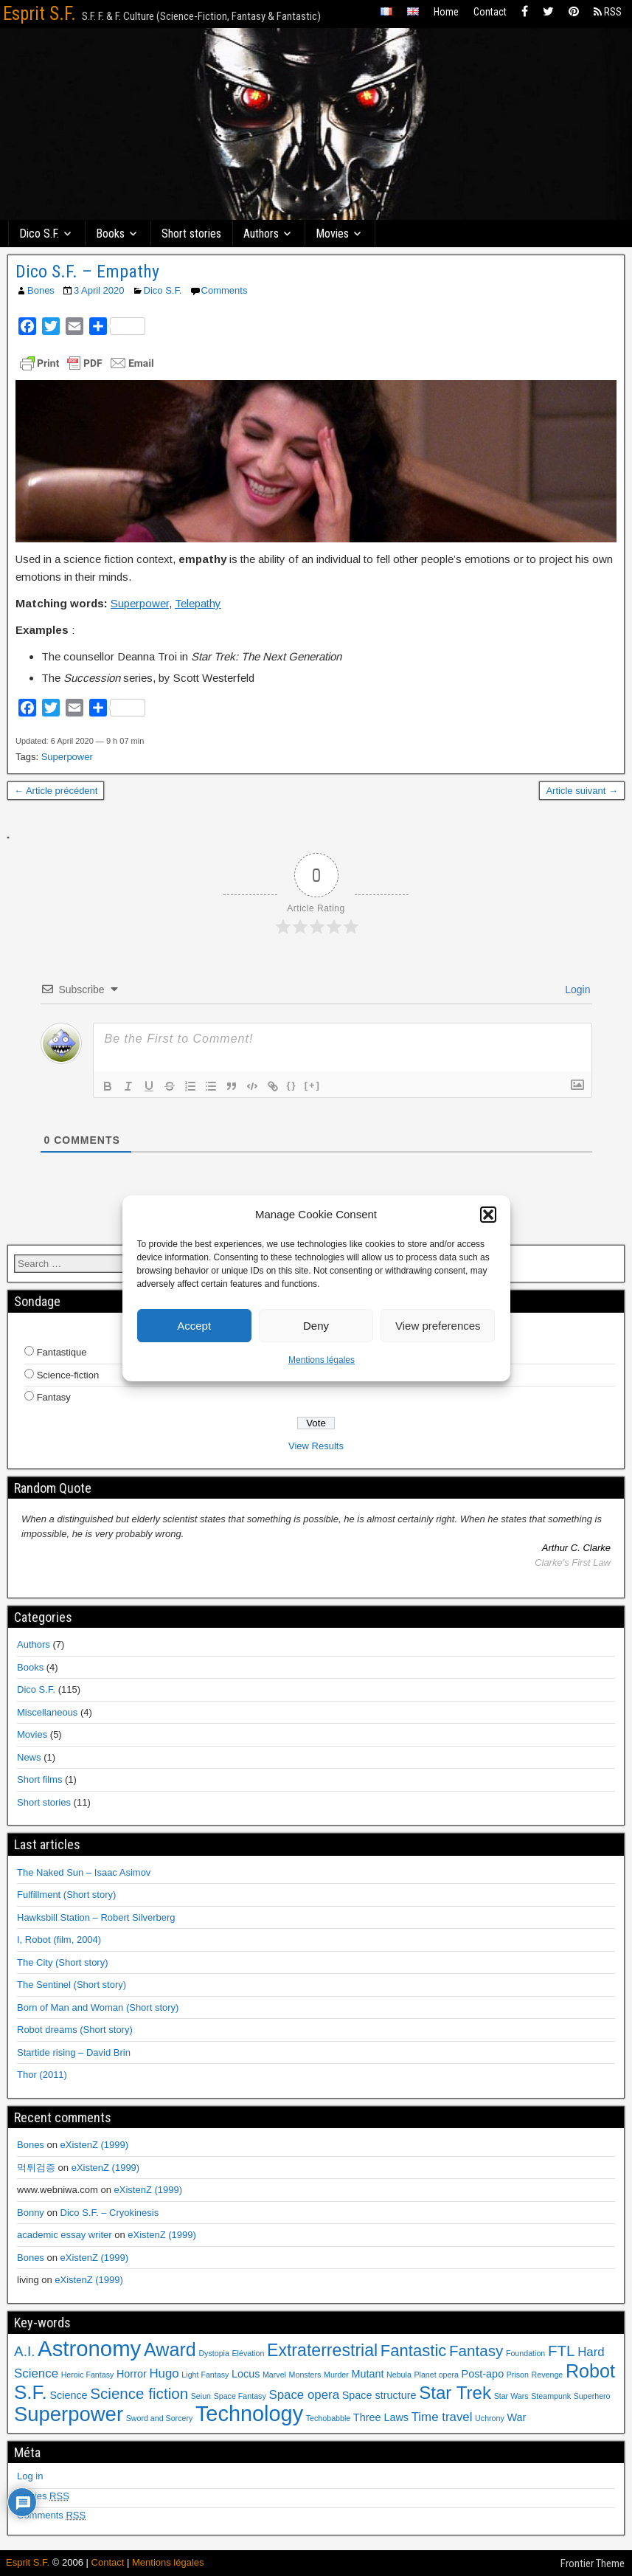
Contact (490, 12)
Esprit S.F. (39, 13)
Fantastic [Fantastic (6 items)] (414, 2350)
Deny (316, 1325)
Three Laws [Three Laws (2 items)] (381, 2417)
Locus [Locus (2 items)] (246, 2374)
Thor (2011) (42, 2074)
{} (292, 1085)
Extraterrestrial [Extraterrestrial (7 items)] (322, 2350)
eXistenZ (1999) (94, 2144)
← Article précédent (55, 790)
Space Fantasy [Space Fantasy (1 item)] (240, 2396)
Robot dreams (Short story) (75, 2029)
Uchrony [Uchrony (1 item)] (489, 2418)
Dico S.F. (39, 234)
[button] (488, 1214)
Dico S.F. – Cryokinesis (109, 2212)
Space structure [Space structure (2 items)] (379, 2395)
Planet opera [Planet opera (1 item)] (436, 2374)
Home (446, 12)
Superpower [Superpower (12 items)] (68, 2414)
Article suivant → (582, 790)
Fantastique (62, 1352)
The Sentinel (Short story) (71, 1984)
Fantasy (54, 1397)
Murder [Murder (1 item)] (336, 2374)
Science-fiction (68, 1375)
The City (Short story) (62, 1962)
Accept (194, 1325)
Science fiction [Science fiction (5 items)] (139, 2393)
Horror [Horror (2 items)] (132, 2374)
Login (576, 989)
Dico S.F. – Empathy (87, 271)
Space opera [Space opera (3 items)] (303, 2395)
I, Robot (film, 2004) (59, 1939)
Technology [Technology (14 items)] (249, 2413)
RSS (608, 12)
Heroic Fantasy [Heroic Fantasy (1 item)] (87, 2374)
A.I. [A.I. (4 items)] (24, 2351)
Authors (261, 234)
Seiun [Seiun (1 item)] (201, 2396)
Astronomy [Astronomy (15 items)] (89, 2348)
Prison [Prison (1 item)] (518, 2374)
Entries (43, 2495)
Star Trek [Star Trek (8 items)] (455, 2393)
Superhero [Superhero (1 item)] (592, 2396)
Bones (41, 290)
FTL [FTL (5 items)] (561, 2350)
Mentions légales (321, 1360)
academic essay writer (64, 2234)
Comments (224, 290)
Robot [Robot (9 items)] (590, 2371)
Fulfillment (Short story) (66, 1894)
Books (110, 234)
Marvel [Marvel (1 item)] (274, 2374)
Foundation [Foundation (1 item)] (525, 2353)
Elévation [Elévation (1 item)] (248, 2353)
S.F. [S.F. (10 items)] (30, 2392)
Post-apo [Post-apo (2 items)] (483, 2374)
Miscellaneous (47, 1712)
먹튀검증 (36, 2167)
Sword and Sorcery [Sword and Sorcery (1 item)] (159, 2418)
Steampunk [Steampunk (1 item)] (551, 2396)
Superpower (140, 603)
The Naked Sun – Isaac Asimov (83, 1872)
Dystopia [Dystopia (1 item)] (213, 2353)
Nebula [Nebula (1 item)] (399, 2374)
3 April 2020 (99, 290)
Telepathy (198, 603)
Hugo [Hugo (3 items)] (163, 2373)
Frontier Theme (592, 2563)
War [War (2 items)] (516, 2417)
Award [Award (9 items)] (170, 2349)
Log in (30, 2476)
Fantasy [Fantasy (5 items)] (476, 2350)
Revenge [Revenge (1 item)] (547, 2374)
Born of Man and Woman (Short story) (97, 2007)
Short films (39, 1779)
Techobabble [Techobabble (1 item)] (328, 2418)
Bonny (30, 2212)
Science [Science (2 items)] (68, 2395)
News (29, 1757)
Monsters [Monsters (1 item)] (305, 2374)
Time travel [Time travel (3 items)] (442, 2417)
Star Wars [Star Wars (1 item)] (511, 2396)
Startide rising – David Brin (74, 2052)
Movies (332, 234)
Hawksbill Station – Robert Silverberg (96, 1917)
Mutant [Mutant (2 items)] (367, 2374)
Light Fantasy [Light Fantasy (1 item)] (205, 2374)
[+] (313, 1085)
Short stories (191, 234)
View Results (316, 1445)
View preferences (438, 1325)
